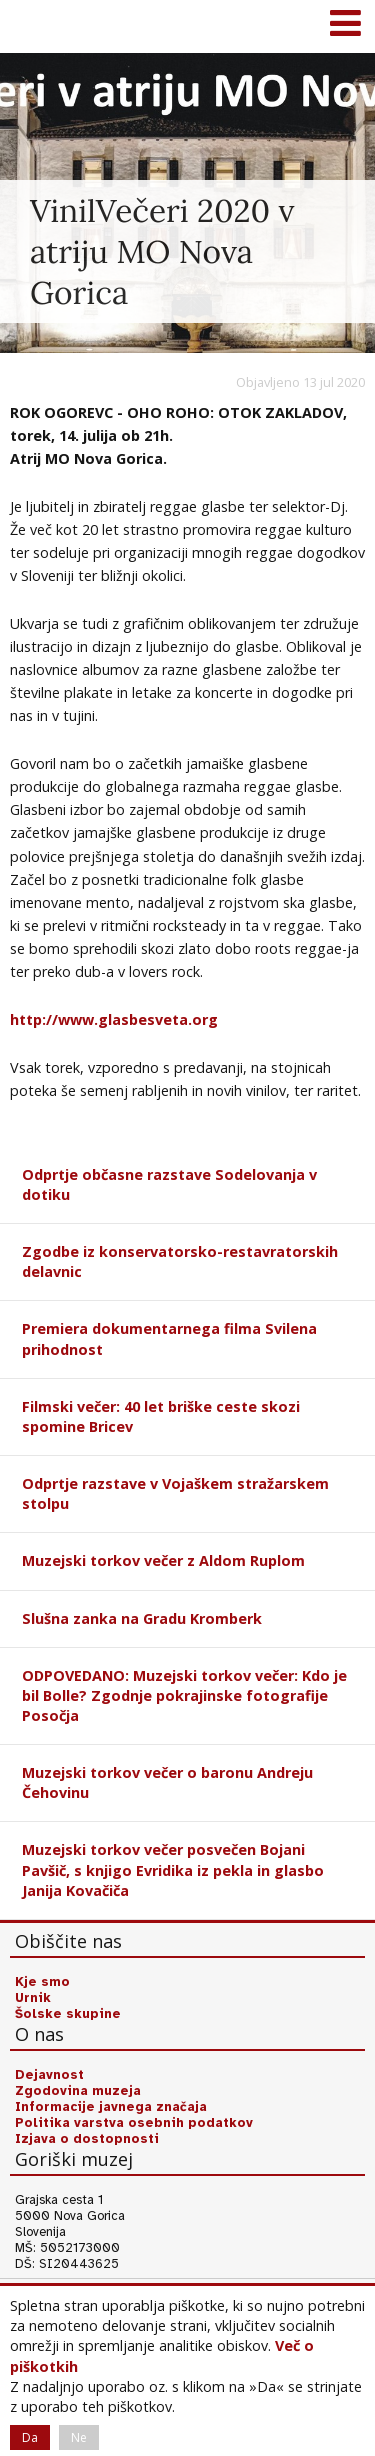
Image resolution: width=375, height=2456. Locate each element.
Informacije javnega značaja (111, 2107)
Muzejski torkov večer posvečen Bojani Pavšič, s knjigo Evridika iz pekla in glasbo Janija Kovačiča (173, 1869)
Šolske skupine (68, 2014)
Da (30, 2437)
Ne (79, 2437)
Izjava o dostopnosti (87, 2139)
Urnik (33, 1998)
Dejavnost (49, 2075)
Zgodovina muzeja (78, 2091)
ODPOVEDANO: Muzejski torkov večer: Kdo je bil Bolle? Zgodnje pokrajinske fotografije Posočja (184, 1695)
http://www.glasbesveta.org (114, 1019)
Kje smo (42, 1982)
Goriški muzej (40, 25)
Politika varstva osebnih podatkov (134, 2123)
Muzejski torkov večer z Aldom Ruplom (163, 1560)
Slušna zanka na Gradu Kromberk (142, 1618)
